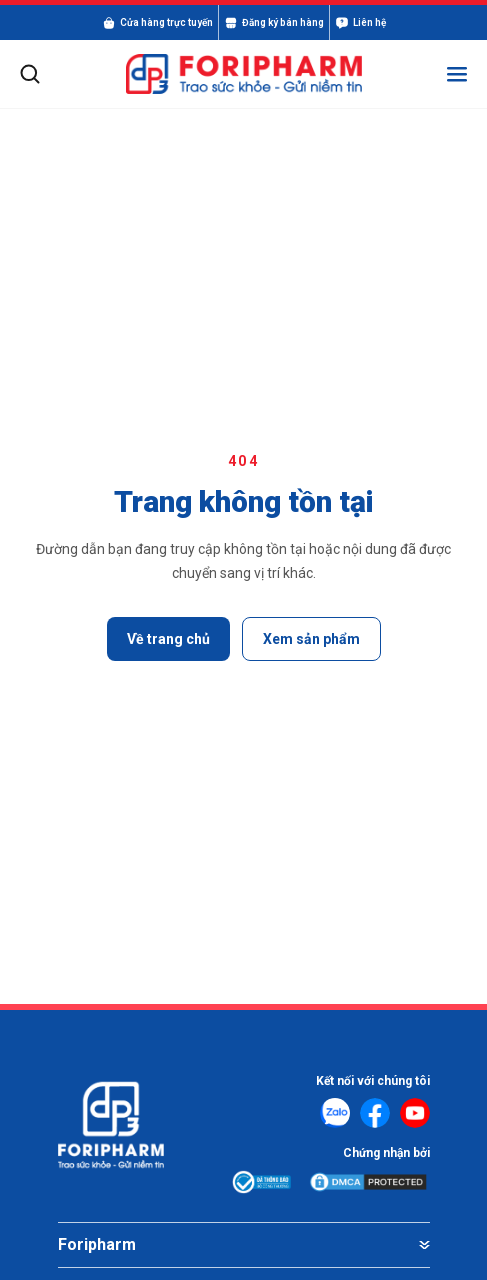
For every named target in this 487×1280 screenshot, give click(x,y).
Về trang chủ (168, 639)
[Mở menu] (457, 74)
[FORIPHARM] (244, 74)
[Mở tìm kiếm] (30, 74)
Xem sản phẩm (311, 639)
